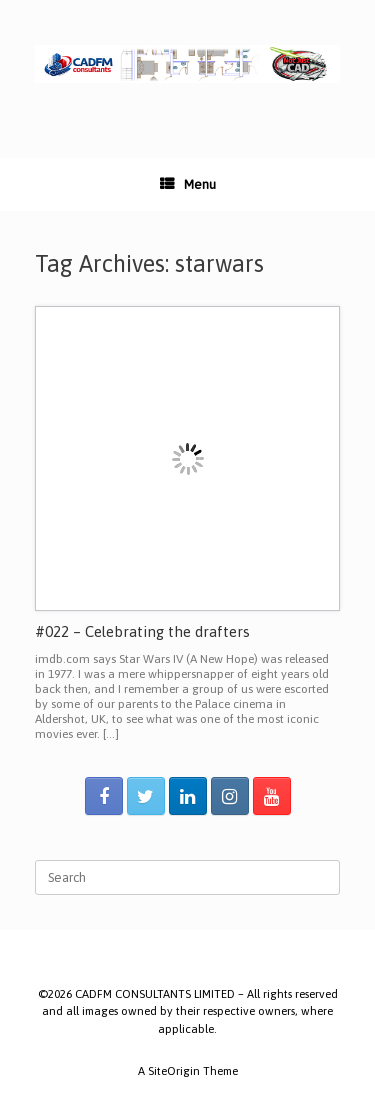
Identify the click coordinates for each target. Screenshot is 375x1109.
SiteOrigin (174, 1070)
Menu (188, 184)
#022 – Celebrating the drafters (142, 631)
